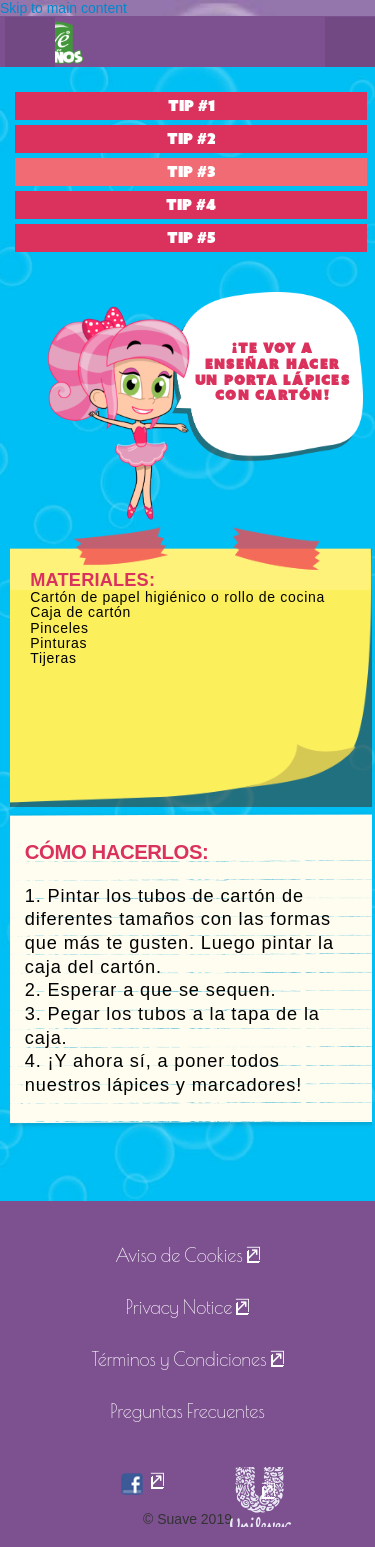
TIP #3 (191, 172)
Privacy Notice (179, 1307)
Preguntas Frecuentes (187, 1411)
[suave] (264, 1501)
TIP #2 (191, 139)
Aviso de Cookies (179, 1255)
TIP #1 (191, 106)
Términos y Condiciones (178, 1359)
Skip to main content (63, 8)
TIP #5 (191, 238)
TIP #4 (191, 205)
